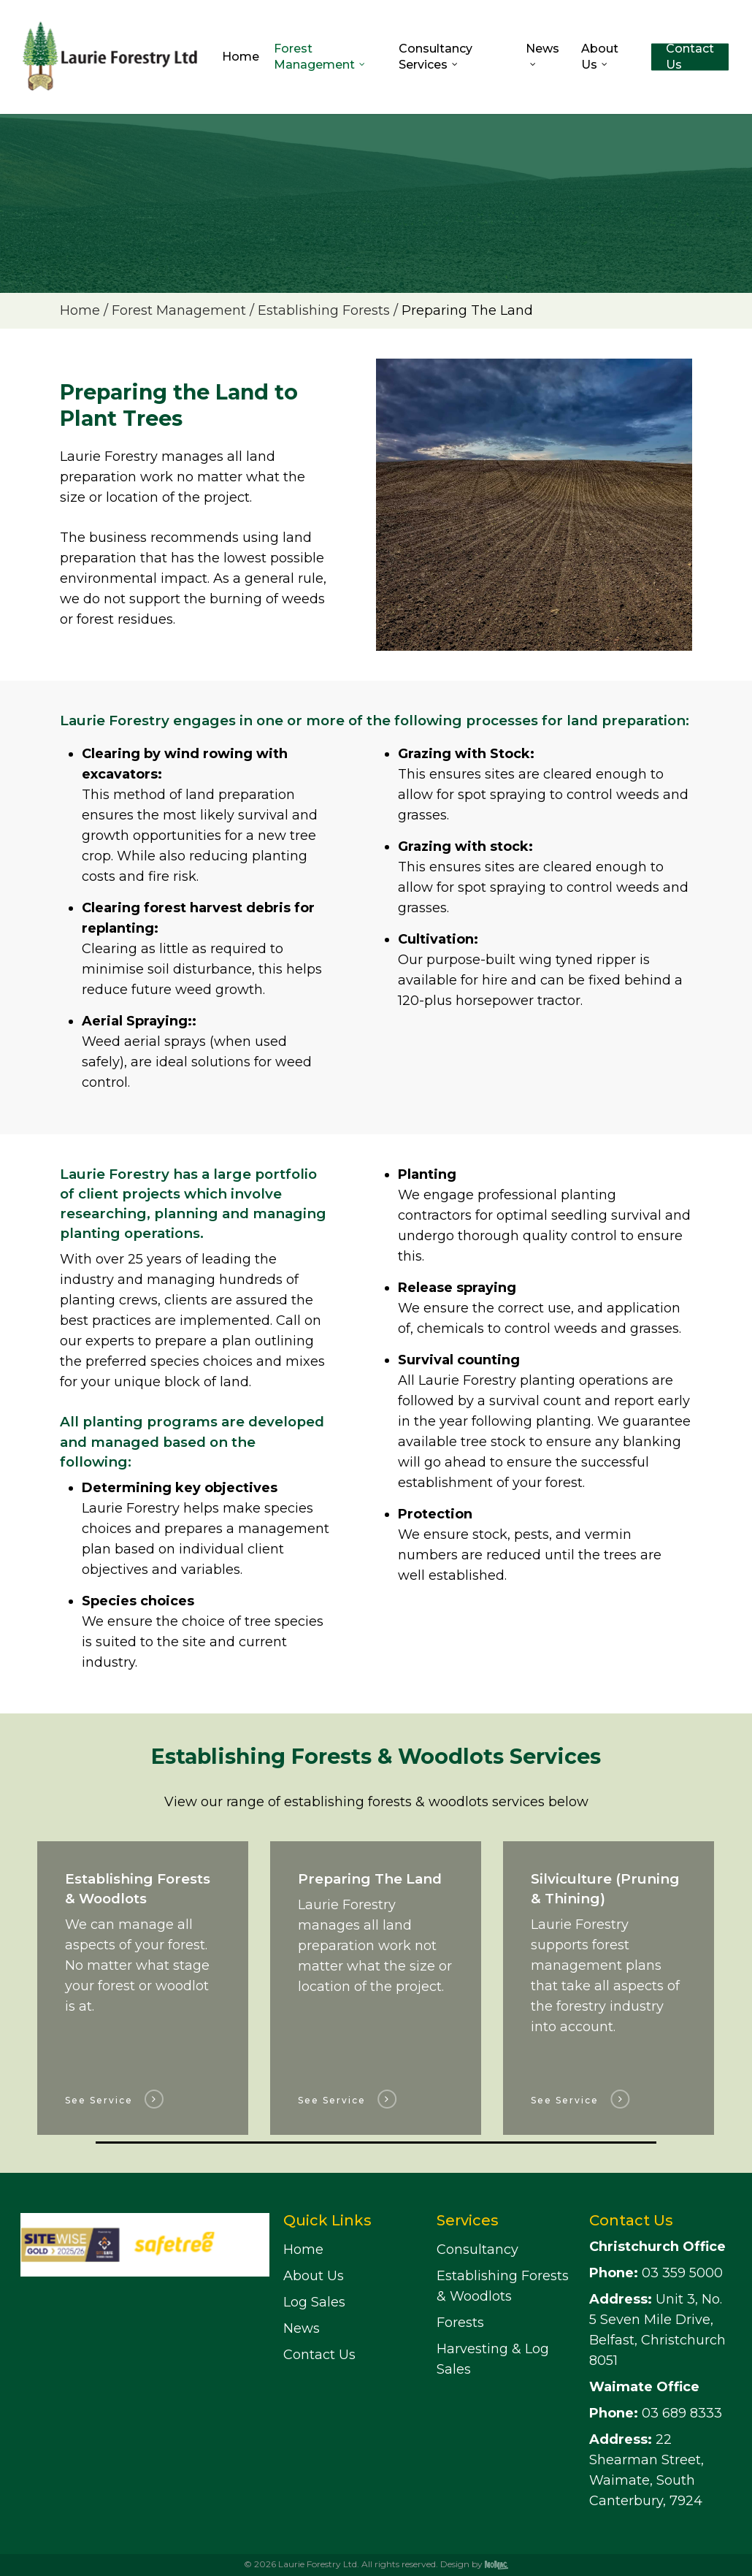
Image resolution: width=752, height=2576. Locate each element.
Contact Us (319, 2355)
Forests (460, 2323)
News (301, 2328)
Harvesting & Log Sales (493, 2359)
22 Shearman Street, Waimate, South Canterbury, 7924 (646, 2470)
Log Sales (314, 2302)
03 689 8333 (655, 2413)
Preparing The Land (467, 310)
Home (80, 310)
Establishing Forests (324, 310)
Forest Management (179, 310)
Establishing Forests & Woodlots (503, 2286)
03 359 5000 (656, 2273)
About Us (313, 2276)
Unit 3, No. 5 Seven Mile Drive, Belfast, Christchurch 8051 (657, 2330)
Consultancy (477, 2249)
